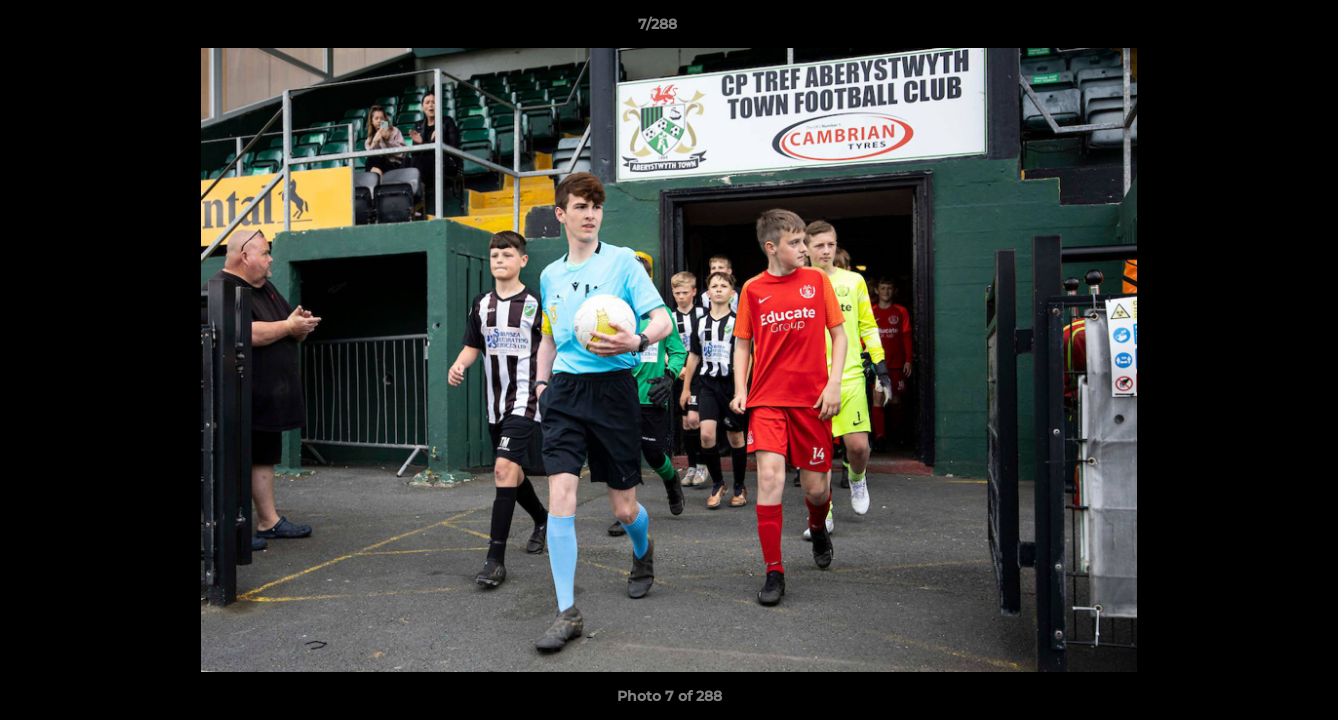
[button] (1254, 29)
